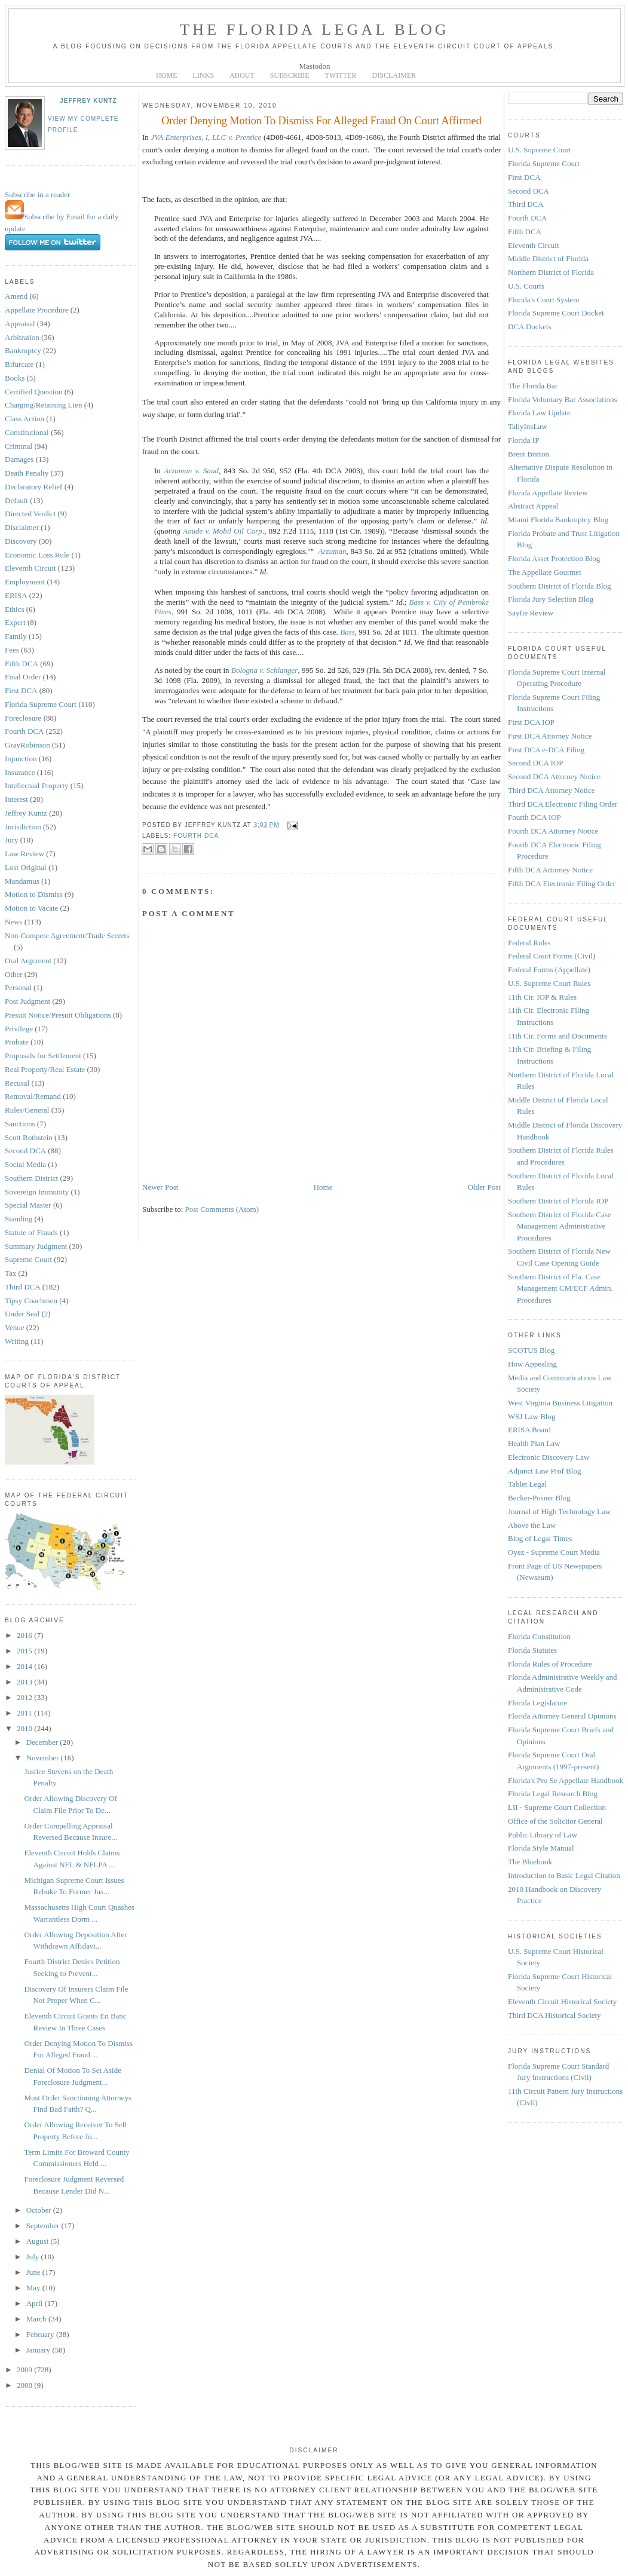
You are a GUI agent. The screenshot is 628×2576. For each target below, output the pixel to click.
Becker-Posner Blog (539, 1497)
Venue (14, 1327)
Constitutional (27, 432)
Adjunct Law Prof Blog (544, 1470)
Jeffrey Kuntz (88, 100)
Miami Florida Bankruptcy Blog (558, 519)
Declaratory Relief (33, 486)
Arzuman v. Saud (191, 470)
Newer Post (160, 1187)
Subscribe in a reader (37, 194)
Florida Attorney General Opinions (562, 1715)
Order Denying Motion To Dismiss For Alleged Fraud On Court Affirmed (321, 121)
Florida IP (523, 440)
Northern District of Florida (551, 272)
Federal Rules (529, 942)
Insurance (20, 772)
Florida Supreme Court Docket (556, 312)
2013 (25, 1681)
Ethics (14, 609)
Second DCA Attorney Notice (554, 776)
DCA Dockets (530, 326)
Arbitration (22, 337)
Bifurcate (19, 364)
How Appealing (532, 1363)
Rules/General (27, 1109)
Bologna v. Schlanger (264, 670)
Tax (10, 1273)
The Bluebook (530, 1861)
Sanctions (20, 1123)
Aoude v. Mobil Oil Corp (222, 530)
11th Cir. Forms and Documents (557, 1035)
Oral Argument (28, 960)
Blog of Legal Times (540, 1538)
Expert (15, 622)
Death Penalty (26, 472)
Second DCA (25, 1150)
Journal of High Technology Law (559, 1511)
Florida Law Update (539, 412)
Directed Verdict (30, 513)
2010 (25, 1728)
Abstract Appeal (533, 505)
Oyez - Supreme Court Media (554, 1552)
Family (16, 636)
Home (323, 1187)
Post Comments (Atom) (222, 1209)
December (43, 1742)
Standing (18, 1218)
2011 (25, 1712)
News (14, 921)
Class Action (24, 418)
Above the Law (532, 1525)
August (38, 2241)
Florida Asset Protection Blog (554, 558)
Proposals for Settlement (43, 1055)
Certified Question (33, 391)
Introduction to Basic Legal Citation (564, 1875)
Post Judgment (27, 1001)
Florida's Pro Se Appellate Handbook (565, 1780)
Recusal (17, 1083)
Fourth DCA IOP (534, 817)
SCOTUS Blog (531, 1350)
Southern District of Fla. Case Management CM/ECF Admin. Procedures (560, 1288)
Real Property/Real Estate (45, 1069)
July (33, 2256)
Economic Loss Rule (37, 554)
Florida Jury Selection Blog (550, 599)
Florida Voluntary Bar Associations (562, 399)
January (39, 2349)
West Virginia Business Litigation (560, 1402)
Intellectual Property (37, 785)
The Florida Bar (532, 385)
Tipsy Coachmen (31, 1300)
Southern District (31, 1178)
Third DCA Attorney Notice (551, 790)
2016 (25, 1635)
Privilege (19, 1028)
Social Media (25, 1164)
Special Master (28, 1204)
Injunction (20, 758)
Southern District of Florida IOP (558, 1200)
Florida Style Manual (541, 1847)
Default (16, 500)
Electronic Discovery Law (548, 1457)
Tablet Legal (527, 1484)
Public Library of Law (542, 1834)
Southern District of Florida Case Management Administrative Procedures (559, 1226)
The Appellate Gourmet (544, 572)
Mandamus (22, 881)
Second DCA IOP (535, 762)
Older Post (484, 1187)
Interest (16, 799)
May (34, 2287)
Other (14, 974)
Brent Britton (528, 453)
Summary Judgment (36, 1246)
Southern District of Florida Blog (559, 585)
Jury (11, 839)
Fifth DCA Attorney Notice (550, 869)
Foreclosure (23, 717)
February (41, 2334)
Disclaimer (22, 527)
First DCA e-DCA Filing (546, 749)
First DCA (21, 690)
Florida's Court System (543, 299)
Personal (18, 987)
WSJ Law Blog (531, 1416)
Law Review (24, 853)
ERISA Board (529, 1429)
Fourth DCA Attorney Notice (553, 830)
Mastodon (314, 66)
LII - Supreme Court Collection (557, 1807)
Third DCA (23, 1286)
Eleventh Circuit (30, 567)
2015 (25, 1650)
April (35, 2303)
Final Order (23, 676)
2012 (25, 1697)
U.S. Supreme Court (539, 149)
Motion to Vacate (31, 907)
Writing (17, 1341)
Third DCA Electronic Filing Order (562, 804)
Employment (25, 581)
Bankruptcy (23, 350)
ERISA (16, 595)
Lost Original (26, 867)
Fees (12, 649)
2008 (25, 2385)
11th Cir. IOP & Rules (542, 997)
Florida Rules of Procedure (550, 1663)
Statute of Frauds (31, 1232)
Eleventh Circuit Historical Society (562, 2001)
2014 (25, 1666)
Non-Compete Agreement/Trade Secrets (67, 935)
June (34, 2272)
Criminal (18, 446)
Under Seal (22, 1313)
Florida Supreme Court (40, 704)
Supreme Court (28, 1259)
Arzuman (332, 551)
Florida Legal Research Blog (553, 1793)
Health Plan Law (534, 1443)
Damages (19, 459)
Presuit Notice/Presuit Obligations (58, 1014)
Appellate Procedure (36, 309)
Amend (16, 296)
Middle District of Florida (548, 258)
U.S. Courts (526, 285)
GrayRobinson (27, 744)
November (43, 1757)
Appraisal (20, 323)
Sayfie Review (530, 612)
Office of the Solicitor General (555, 1821)
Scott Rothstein (29, 1137)
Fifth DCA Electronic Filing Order (561, 883)
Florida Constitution (539, 1636)
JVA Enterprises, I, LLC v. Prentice (206, 137)
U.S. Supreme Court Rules (549, 983)
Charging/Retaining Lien (43, 404)
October (39, 2210)
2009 (25, 2369)
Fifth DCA (21, 663)
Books (14, 377)
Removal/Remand (33, 1096)
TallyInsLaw (527, 426)
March (37, 2318)
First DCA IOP (531, 722)
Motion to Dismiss (34, 894)
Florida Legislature (537, 1702)
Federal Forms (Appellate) (549, 969)
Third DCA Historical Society (554, 2015)
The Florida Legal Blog (314, 29)
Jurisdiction (23, 826)
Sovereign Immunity (37, 1191)
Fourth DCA (24, 731)
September (44, 2225)
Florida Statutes (532, 1650)
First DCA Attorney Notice (550, 735)
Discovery (20, 541)
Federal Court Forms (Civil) (551, 955)
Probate (17, 1041)
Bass (347, 631)
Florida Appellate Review (548, 492)
